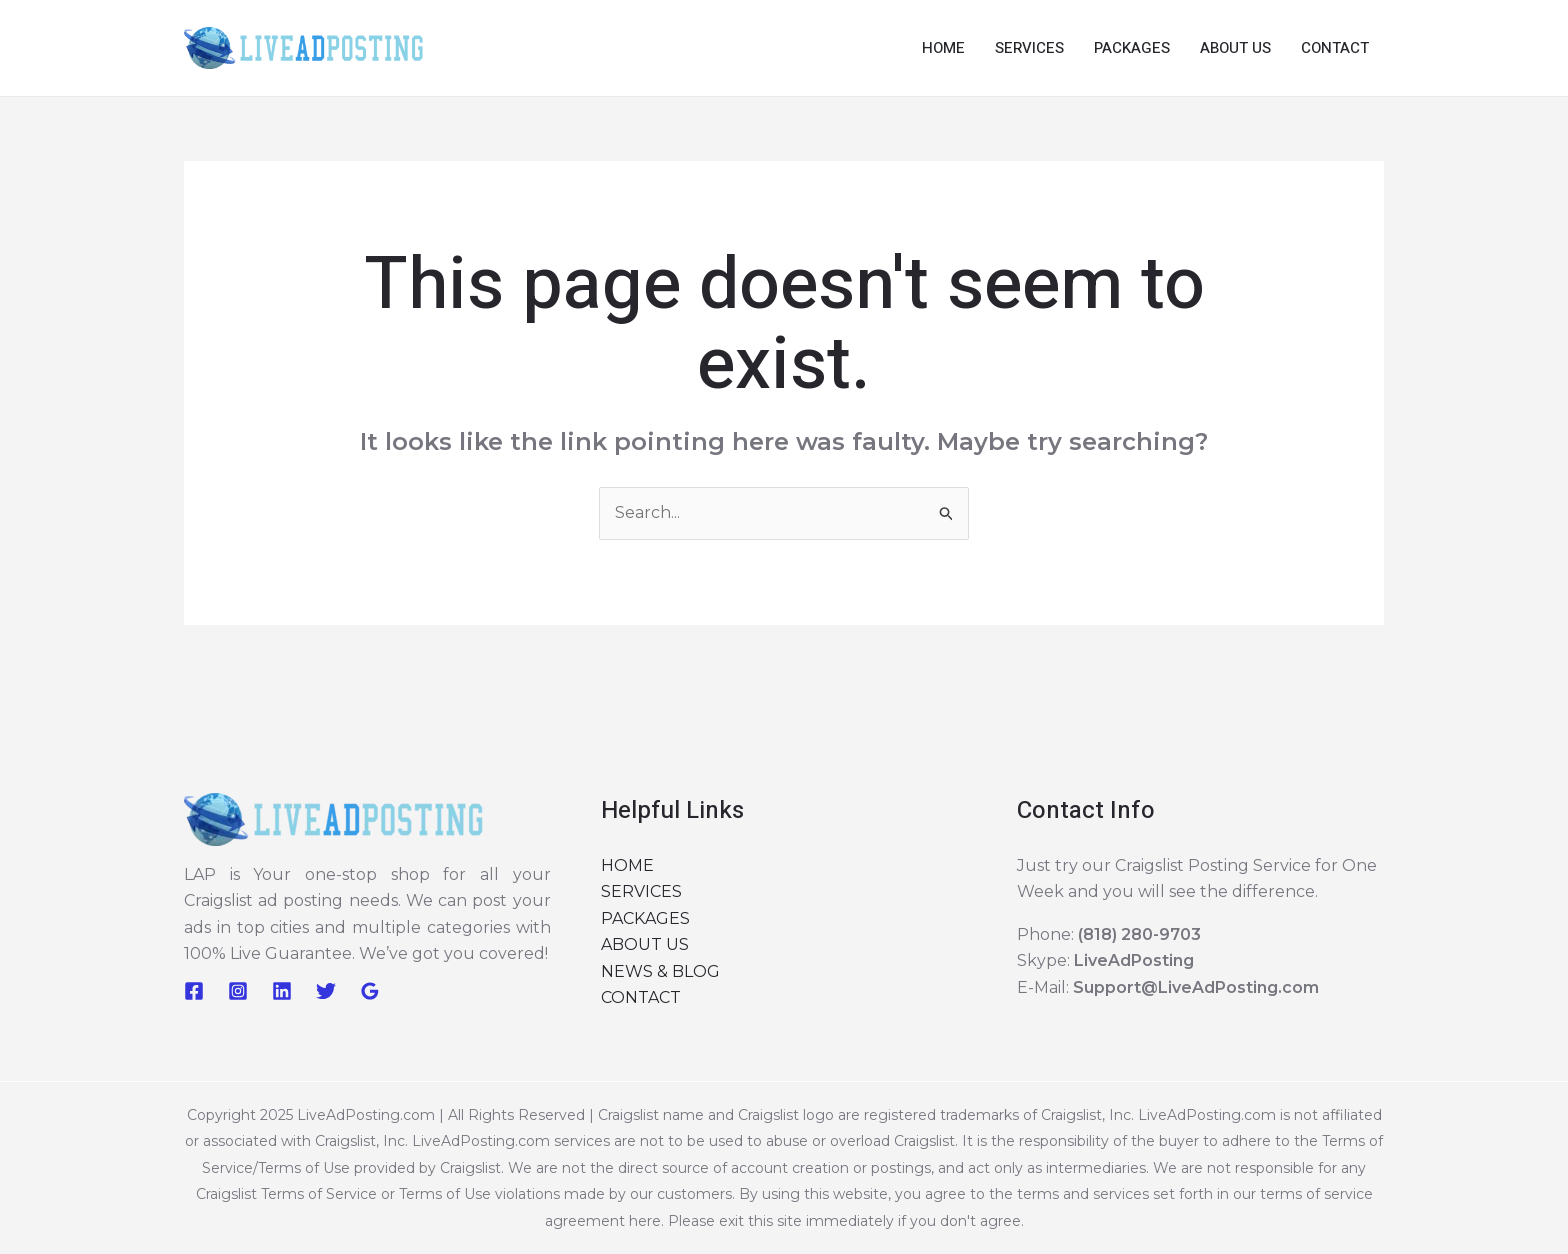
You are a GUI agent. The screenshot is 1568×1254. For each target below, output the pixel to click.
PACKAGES (1132, 48)
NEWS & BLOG (660, 971)
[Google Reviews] (370, 991)
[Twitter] (326, 991)
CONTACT (1335, 48)
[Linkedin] (282, 991)
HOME (943, 48)
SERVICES (1029, 48)
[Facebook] (194, 991)
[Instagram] (238, 991)
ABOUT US (1235, 48)
